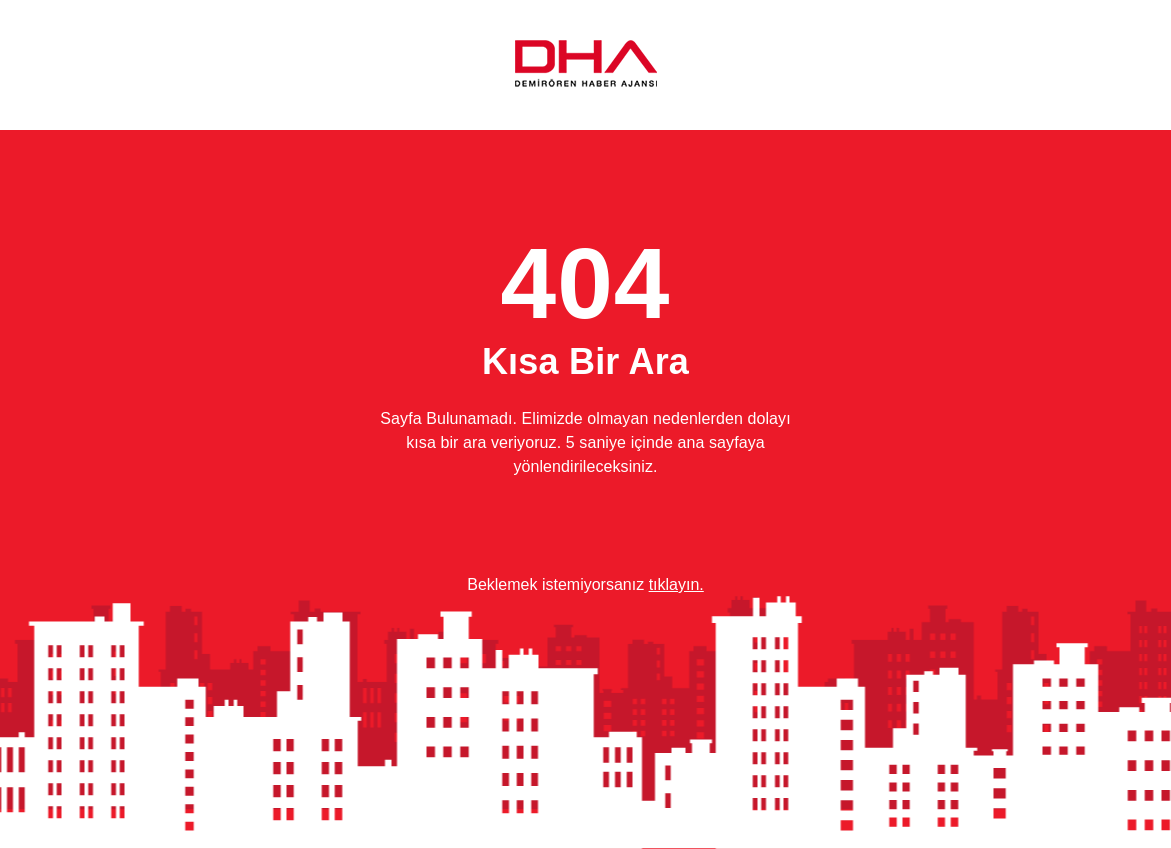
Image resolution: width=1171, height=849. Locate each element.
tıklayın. (676, 584)
